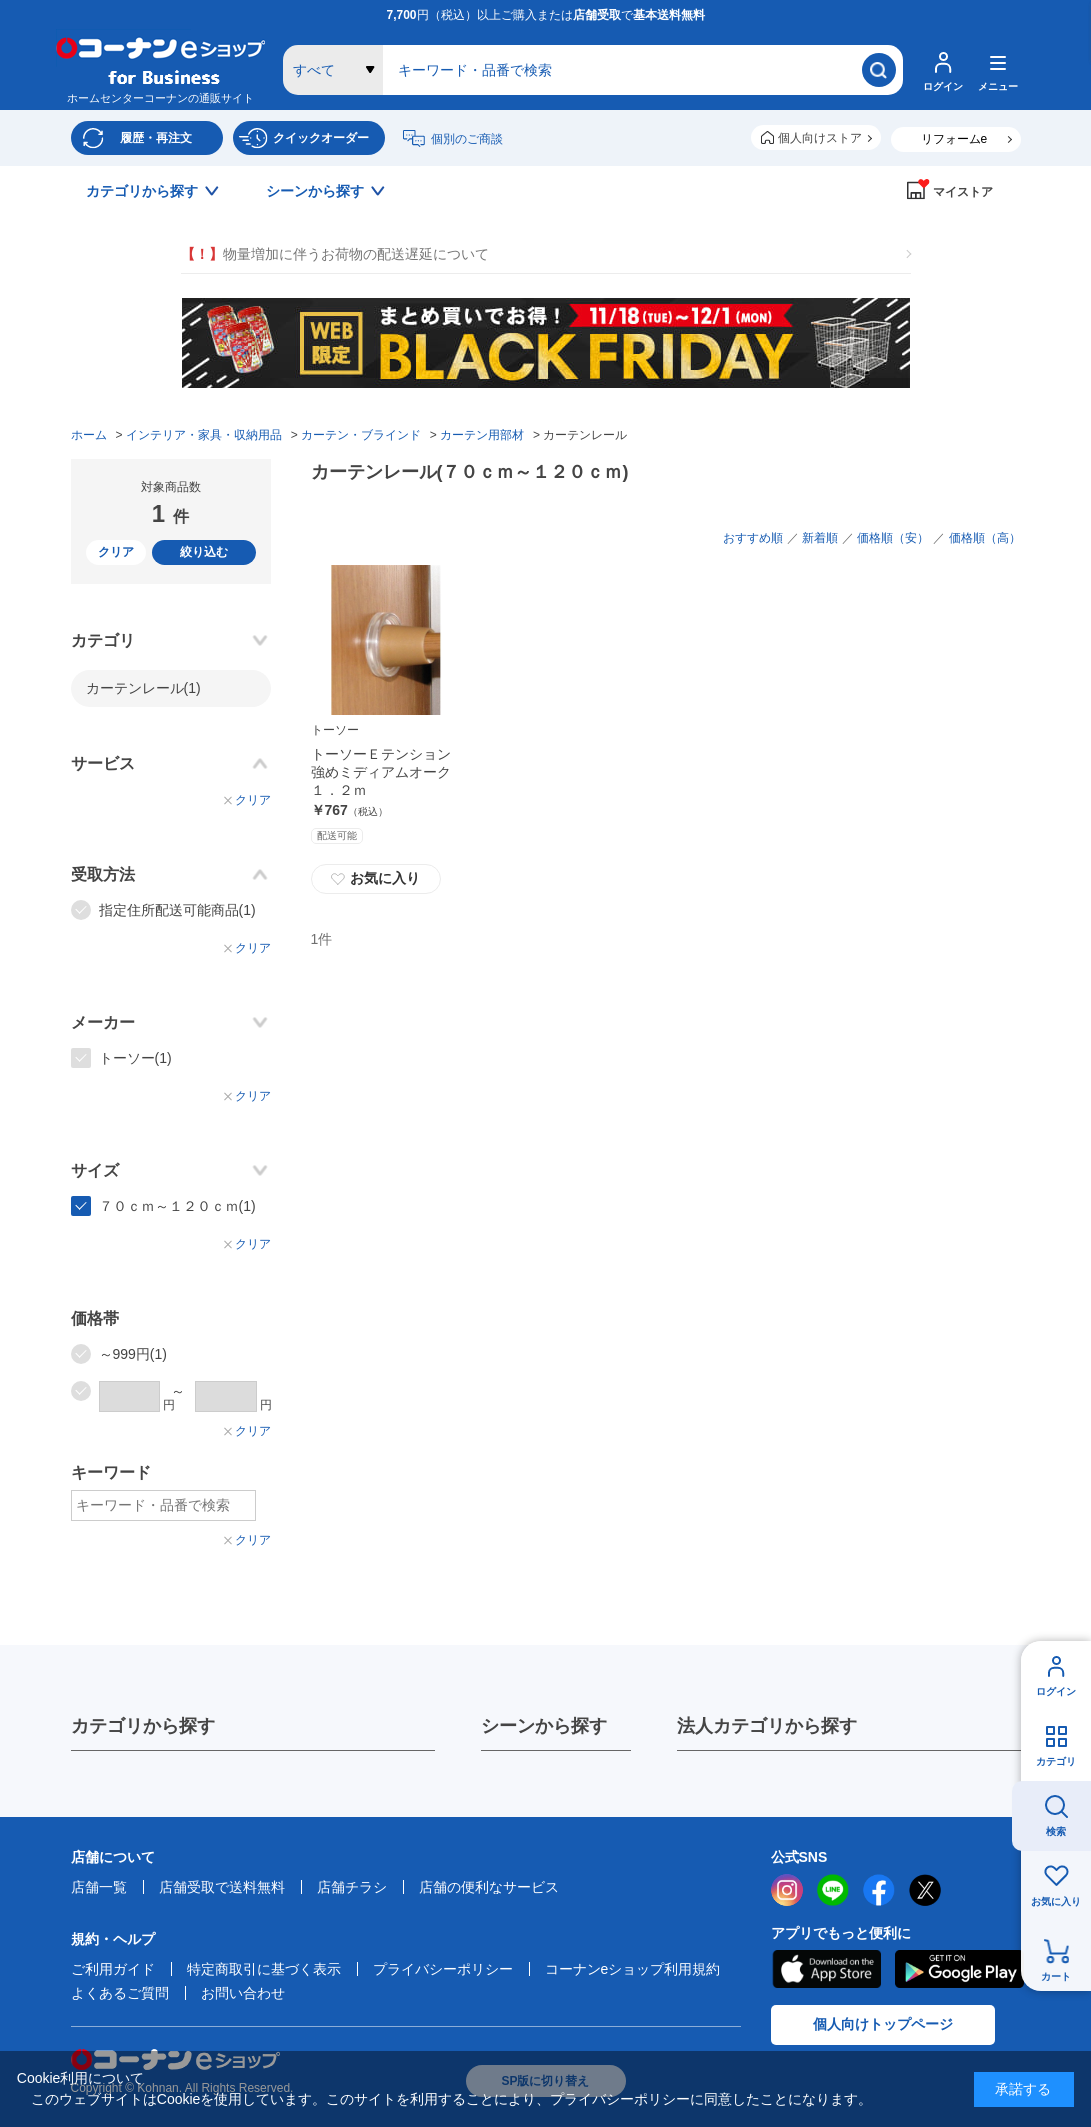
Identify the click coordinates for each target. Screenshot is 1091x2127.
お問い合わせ (243, 1993)
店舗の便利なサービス (489, 1887)
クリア (116, 552)
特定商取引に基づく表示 (264, 1969)
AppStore (826, 1969)
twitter (925, 1890)
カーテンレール (143, 688)
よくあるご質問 (120, 1993)
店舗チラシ (352, 1887)
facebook (879, 1890)
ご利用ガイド (113, 1969)
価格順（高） (985, 538)
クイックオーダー (321, 138)
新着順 (820, 538)
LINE (833, 1890)
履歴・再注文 (156, 138)
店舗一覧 (99, 1887)
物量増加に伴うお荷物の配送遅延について (335, 254)
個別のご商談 (467, 139)
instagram (787, 1890)
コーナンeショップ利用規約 (633, 1969)
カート (1056, 1976)
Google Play (959, 1969)
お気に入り (1056, 1901)
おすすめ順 (753, 538)
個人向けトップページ (883, 2024)
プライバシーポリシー (443, 1969)
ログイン (1056, 1691)
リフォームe (954, 139)
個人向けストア (820, 138)
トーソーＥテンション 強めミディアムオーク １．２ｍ (388, 772)
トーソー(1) (135, 1058)
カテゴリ (1056, 1761)
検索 (1056, 1831)
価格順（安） (893, 538)
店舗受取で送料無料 (222, 1887)
